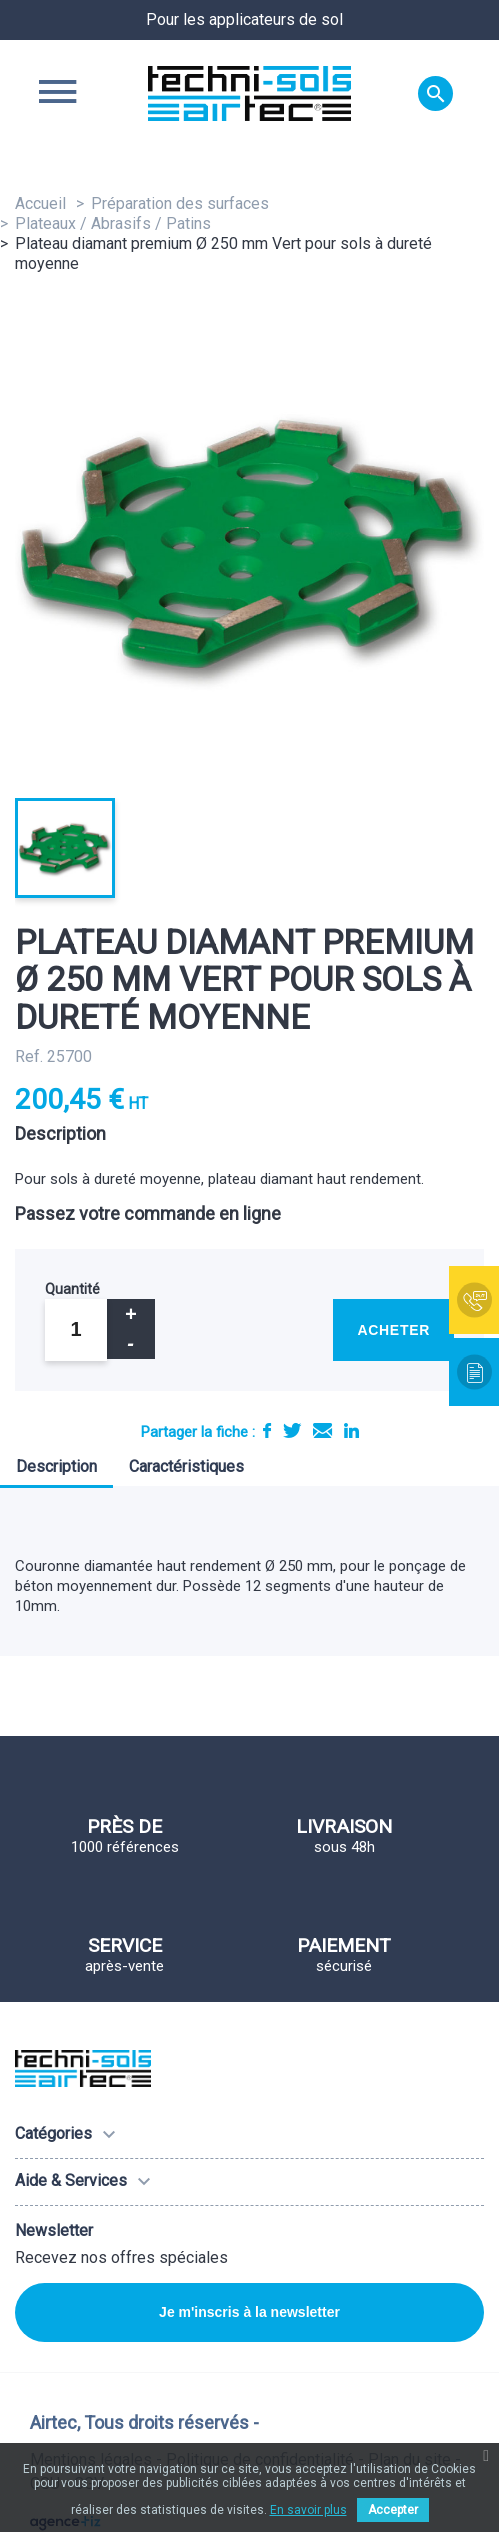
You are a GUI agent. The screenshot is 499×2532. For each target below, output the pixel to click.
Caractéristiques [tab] (186, 1466)
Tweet (292, 1430)
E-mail (322, 1430)
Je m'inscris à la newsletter (249, 2312)
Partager (267, 1430)
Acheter (393, 1330)
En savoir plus (308, 2510)
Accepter (393, 2510)
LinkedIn (351, 1430)
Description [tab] (56, 1466)
